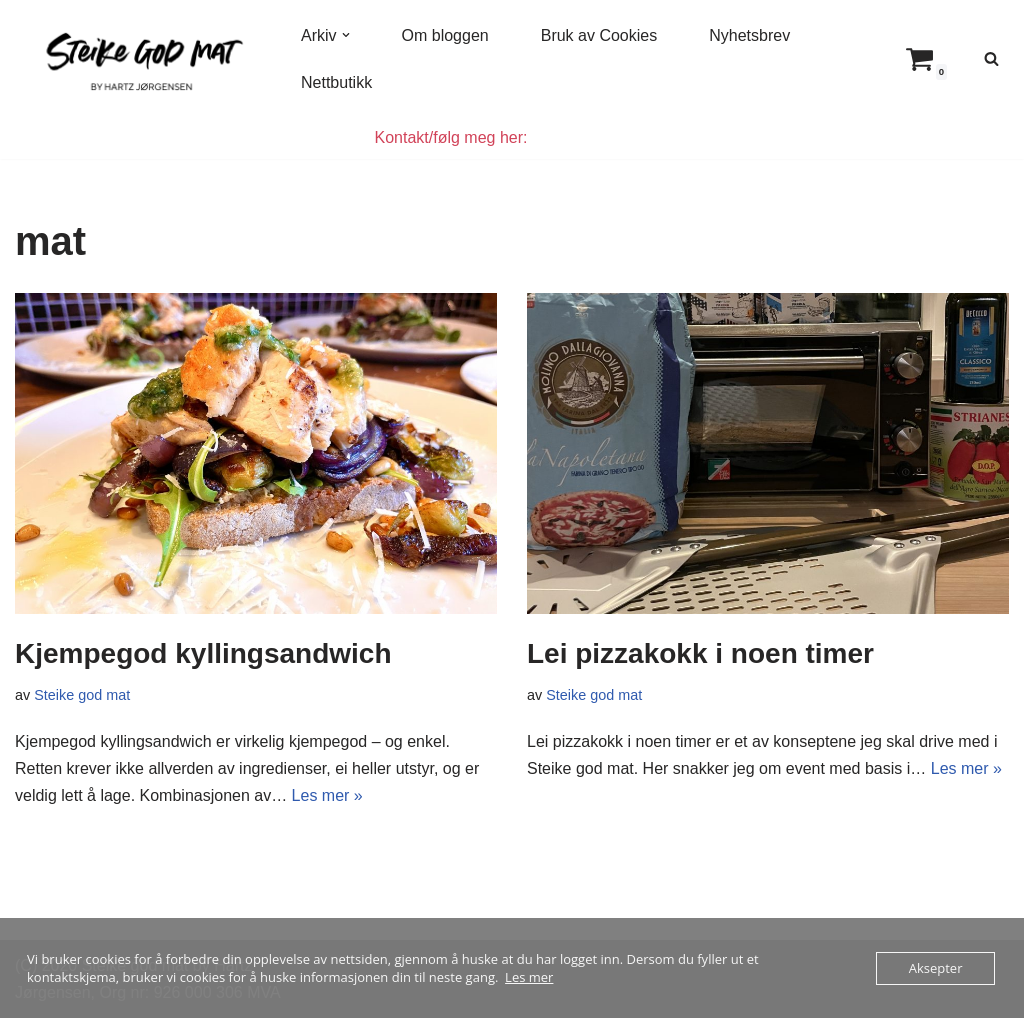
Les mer (529, 977)
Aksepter (936, 968)
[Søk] (991, 58)
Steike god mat (82, 695)
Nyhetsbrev (749, 35)
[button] (346, 35)
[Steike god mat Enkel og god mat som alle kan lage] (141, 58)
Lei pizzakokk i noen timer (700, 653)
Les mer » (327, 795)
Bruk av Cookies (599, 35)
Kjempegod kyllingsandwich (203, 653)
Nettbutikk (336, 82)
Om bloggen (445, 35)
